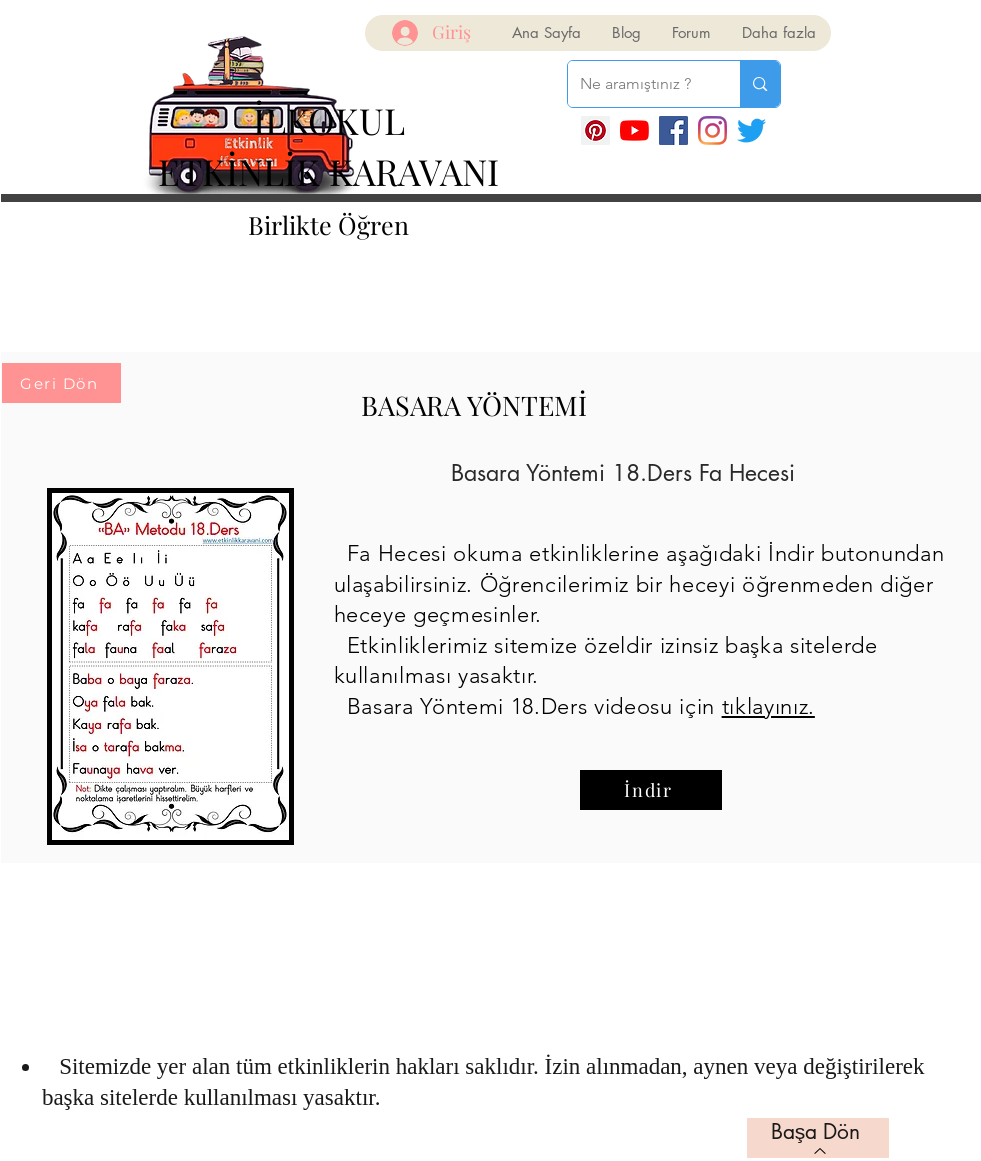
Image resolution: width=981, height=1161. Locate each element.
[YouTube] (634, 130)
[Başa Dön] (818, 1138)
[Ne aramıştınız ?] (639, 84)
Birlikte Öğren (328, 224)
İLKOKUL (329, 120)
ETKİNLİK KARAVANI (328, 171)
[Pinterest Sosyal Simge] (595, 130)
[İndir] (651, 790)
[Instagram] (712, 130)
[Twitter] (751, 130)
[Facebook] (673, 130)
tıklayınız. (768, 706)
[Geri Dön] (61, 383)
